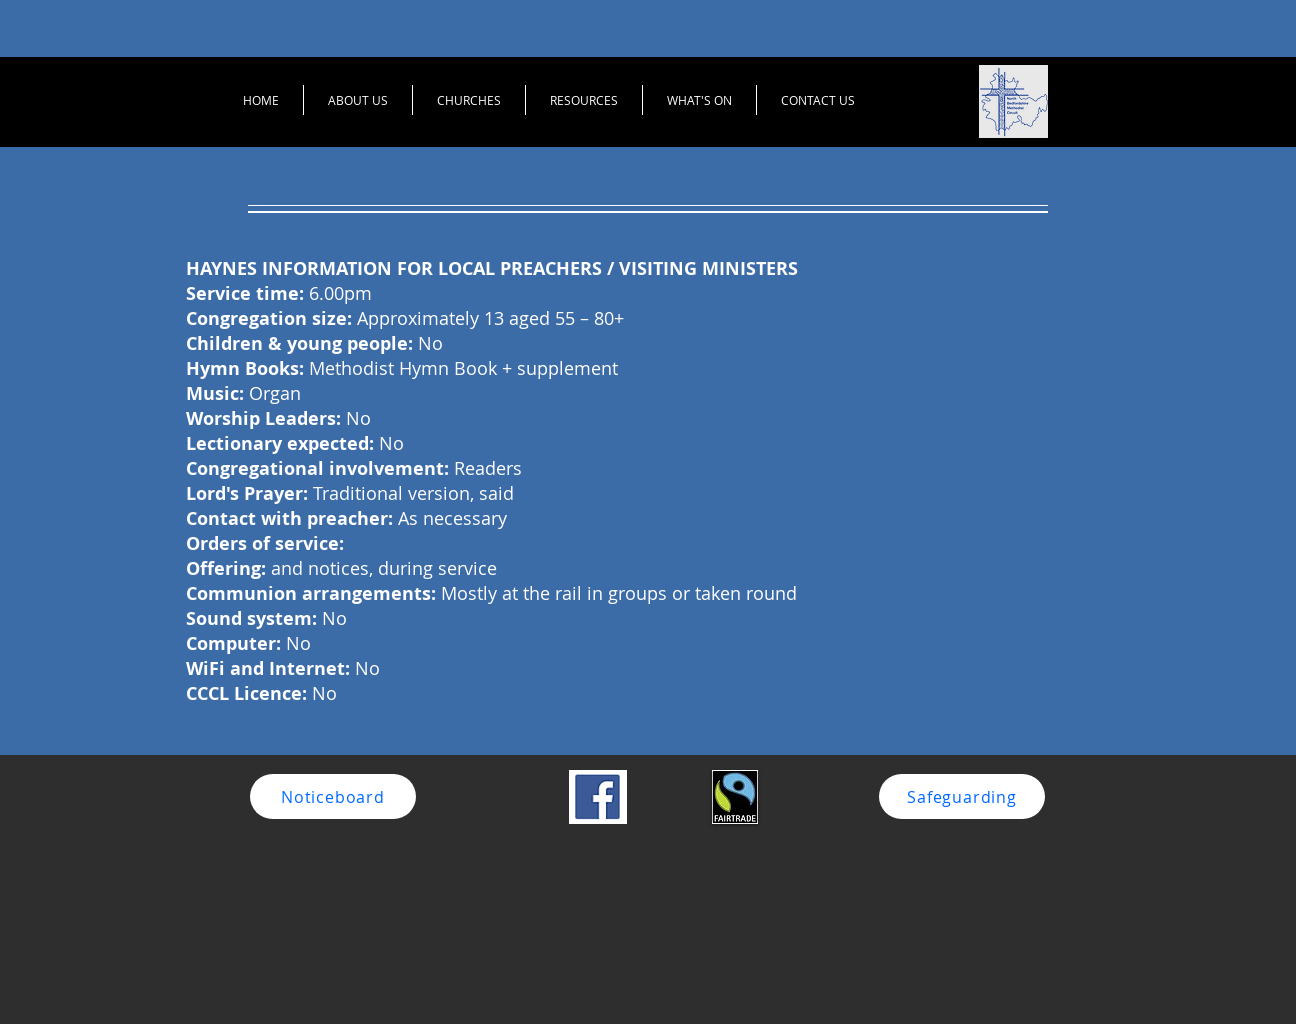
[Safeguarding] (962, 796)
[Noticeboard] (333, 796)
